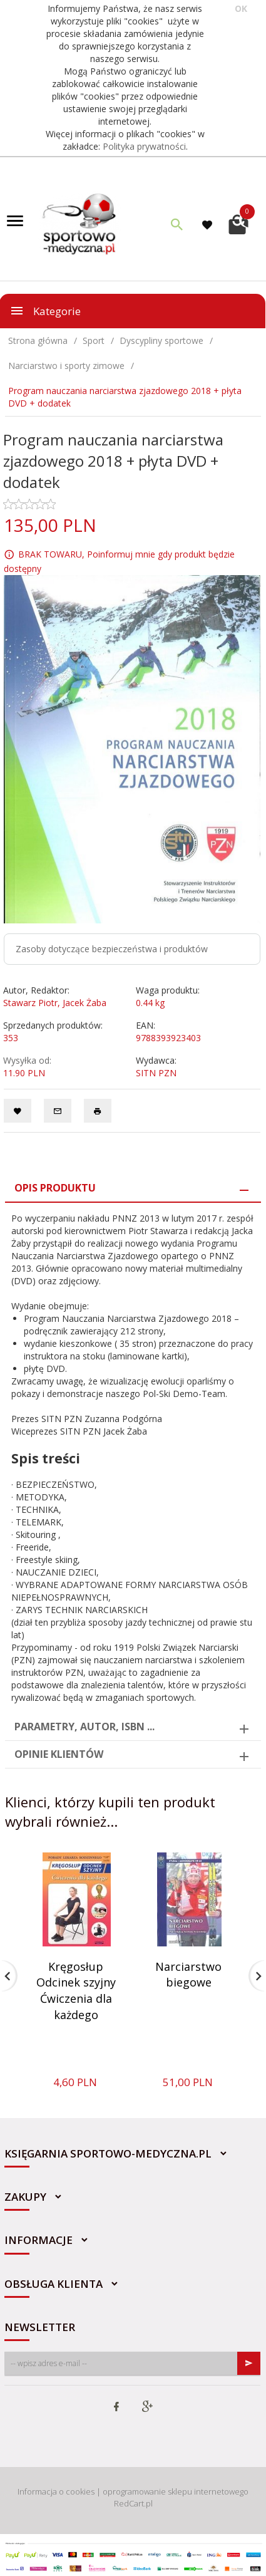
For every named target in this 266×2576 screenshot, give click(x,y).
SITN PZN (156, 1073)
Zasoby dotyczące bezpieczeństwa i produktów (112, 949)
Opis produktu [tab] (55, 1188)
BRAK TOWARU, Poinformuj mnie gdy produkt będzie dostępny (119, 561)
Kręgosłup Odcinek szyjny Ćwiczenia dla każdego (76, 1990)
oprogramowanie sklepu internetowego (175, 2491)
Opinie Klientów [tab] (58, 1754)
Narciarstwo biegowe (188, 1974)
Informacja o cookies (56, 2491)
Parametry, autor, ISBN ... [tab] (84, 1726)
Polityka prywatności (144, 146)
